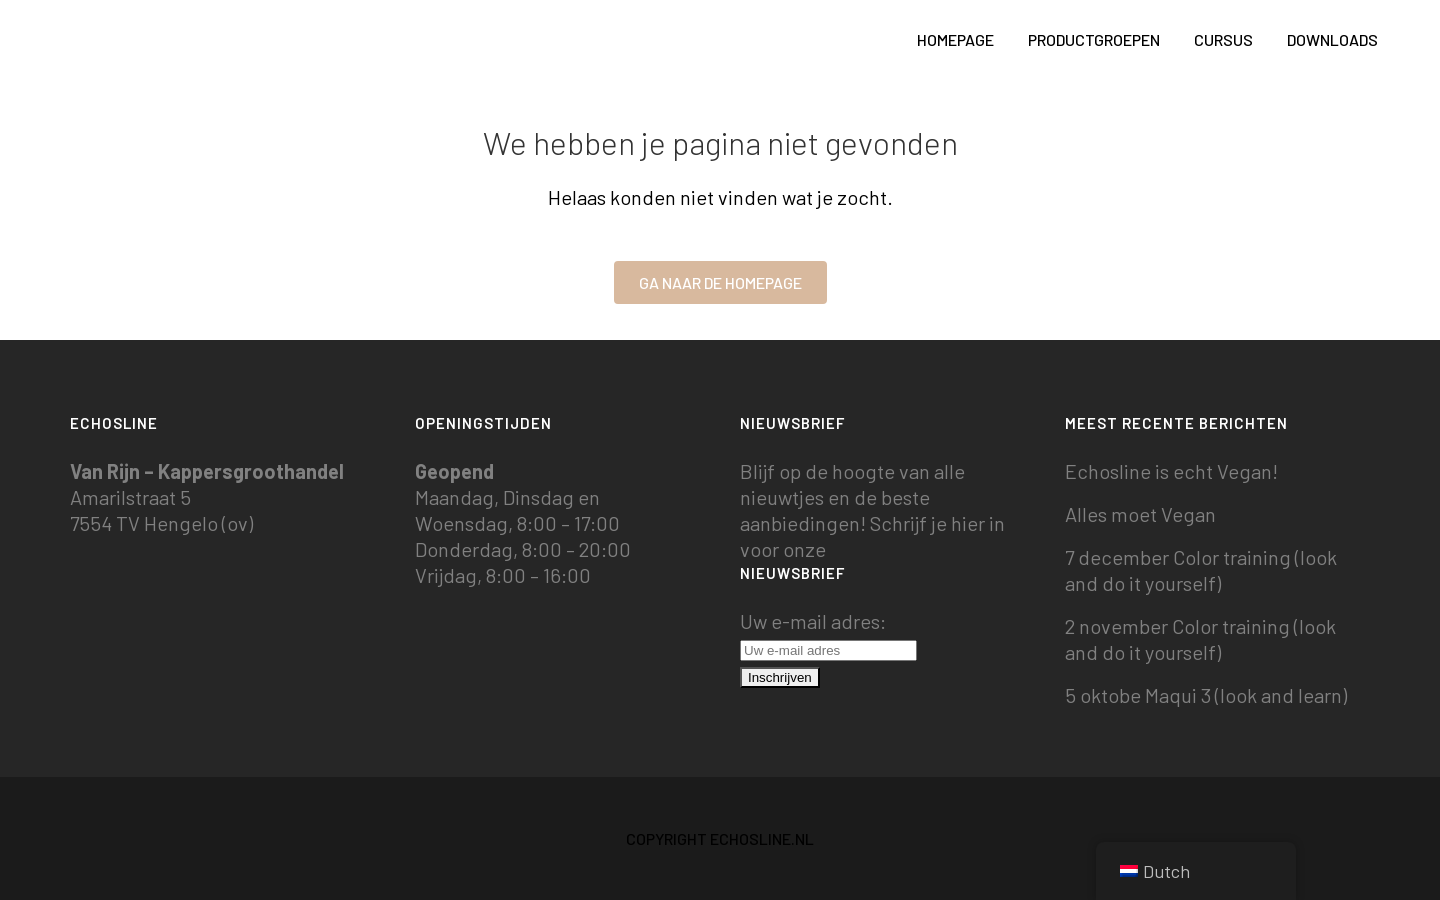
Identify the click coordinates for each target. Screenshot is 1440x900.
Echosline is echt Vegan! (1171, 471)
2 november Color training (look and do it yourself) (1200, 639)
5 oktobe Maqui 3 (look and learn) (1206, 695)
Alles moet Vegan (1140, 514)
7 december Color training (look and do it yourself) (1201, 570)
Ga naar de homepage (720, 282)
